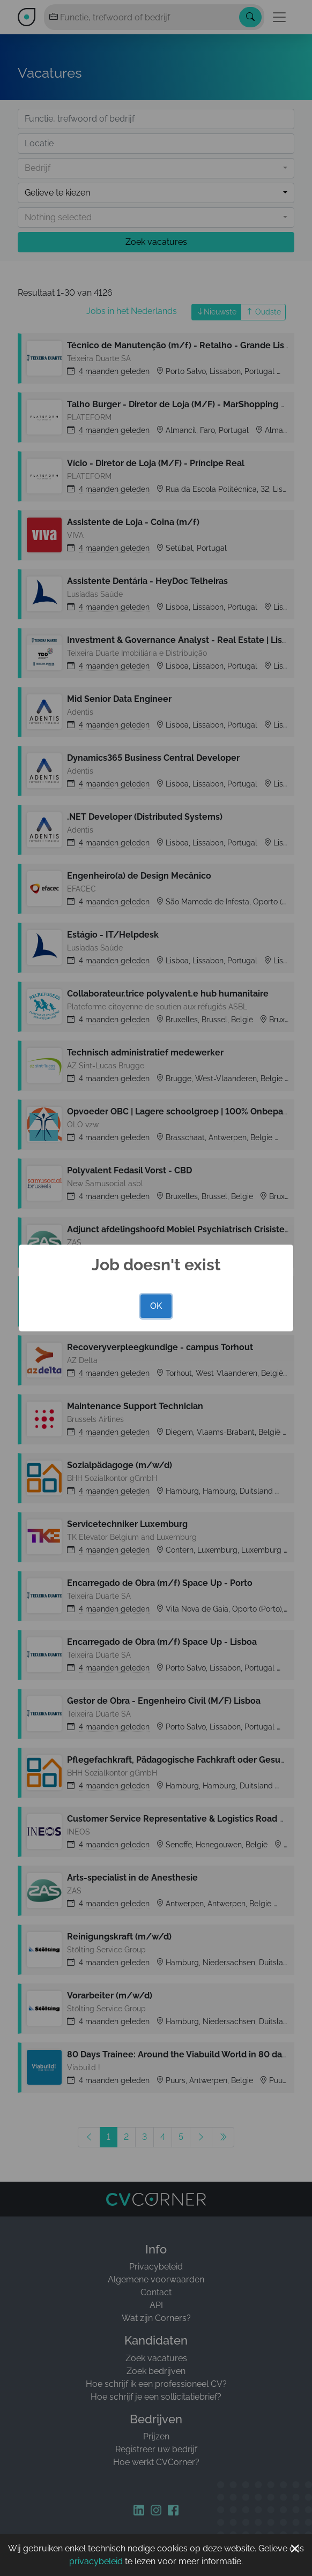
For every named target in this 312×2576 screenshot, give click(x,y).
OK (156, 1306)
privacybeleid (96, 2561)
